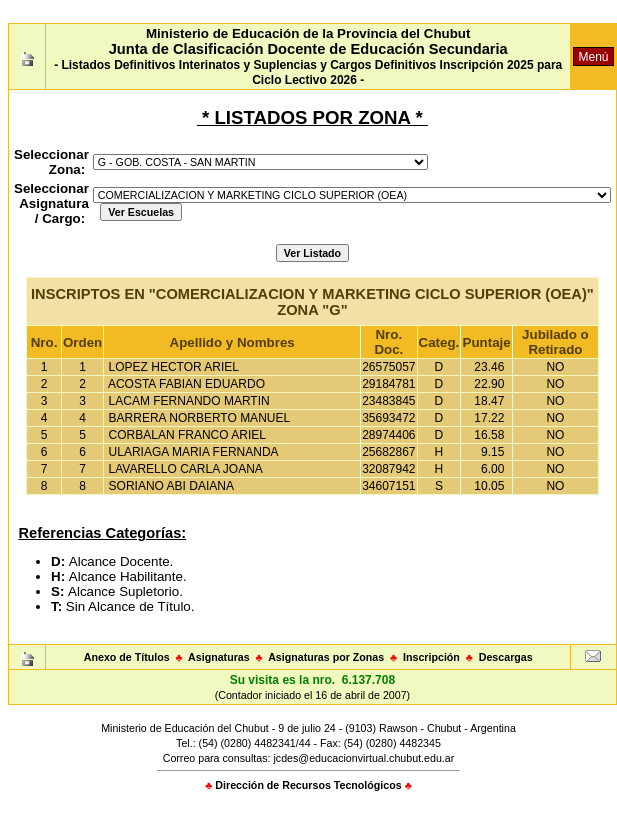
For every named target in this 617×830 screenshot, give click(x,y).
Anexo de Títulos (127, 657)
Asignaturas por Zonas (326, 657)
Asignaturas (219, 657)
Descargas (506, 657)
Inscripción (431, 657)
